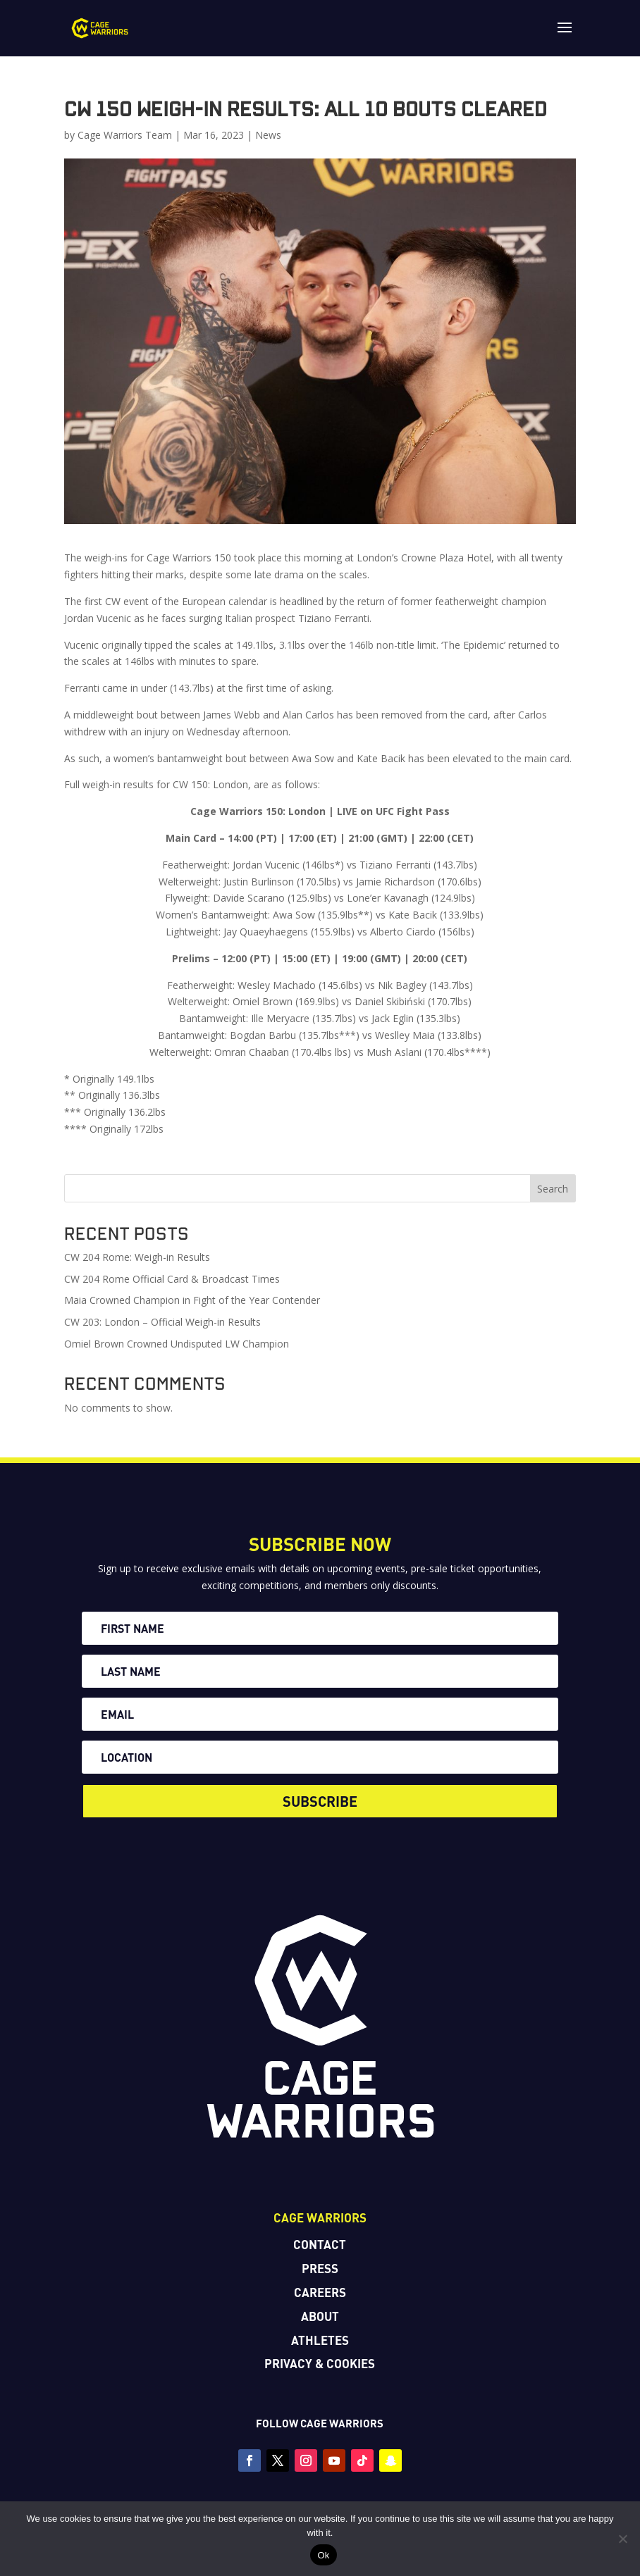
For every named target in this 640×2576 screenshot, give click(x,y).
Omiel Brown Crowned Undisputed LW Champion (176, 1343)
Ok (323, 2555)
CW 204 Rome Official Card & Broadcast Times (172, 1279)
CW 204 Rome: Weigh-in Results (137, 1257)
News (268, 135)
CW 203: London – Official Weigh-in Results (162, 1322)
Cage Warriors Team (125, 135)
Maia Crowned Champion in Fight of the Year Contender (192, 1300)
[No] (622, 2539)
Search (552, 1188)
